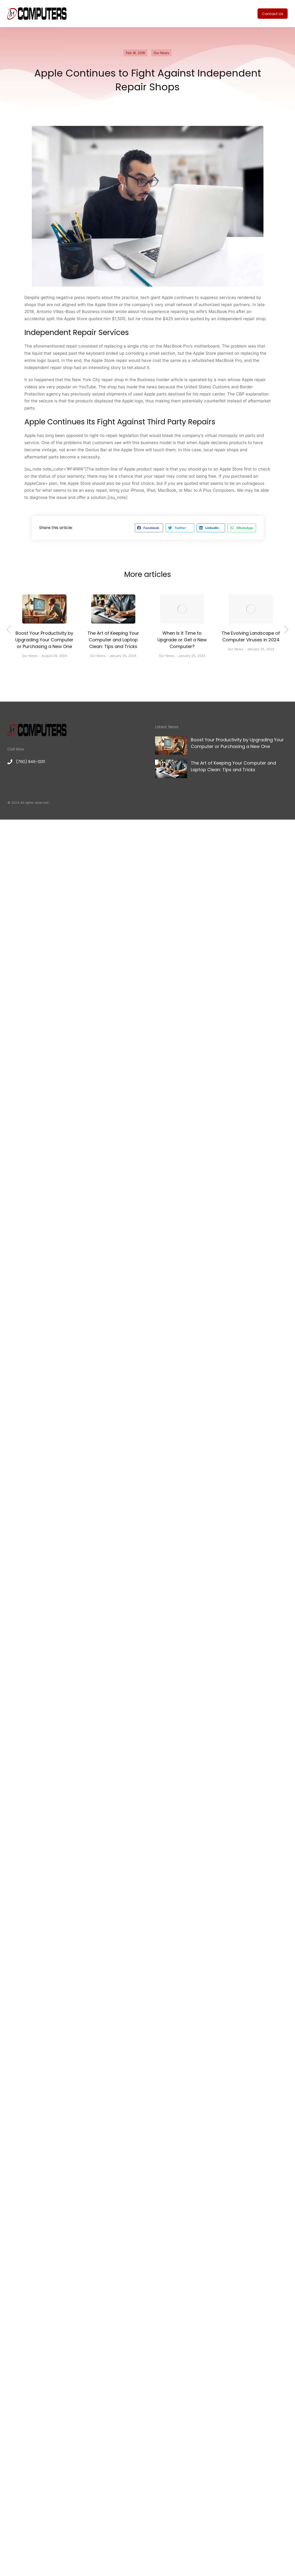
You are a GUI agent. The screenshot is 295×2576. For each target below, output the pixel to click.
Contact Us (272, 13)
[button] (149, 527)
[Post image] (44, 609)
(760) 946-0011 (30, 762)
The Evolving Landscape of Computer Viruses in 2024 (251, 636)
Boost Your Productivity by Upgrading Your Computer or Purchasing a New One (44, 639)
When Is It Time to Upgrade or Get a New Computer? (182, 639)
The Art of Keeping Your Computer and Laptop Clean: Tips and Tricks (113, 639)
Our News (161, 53)
